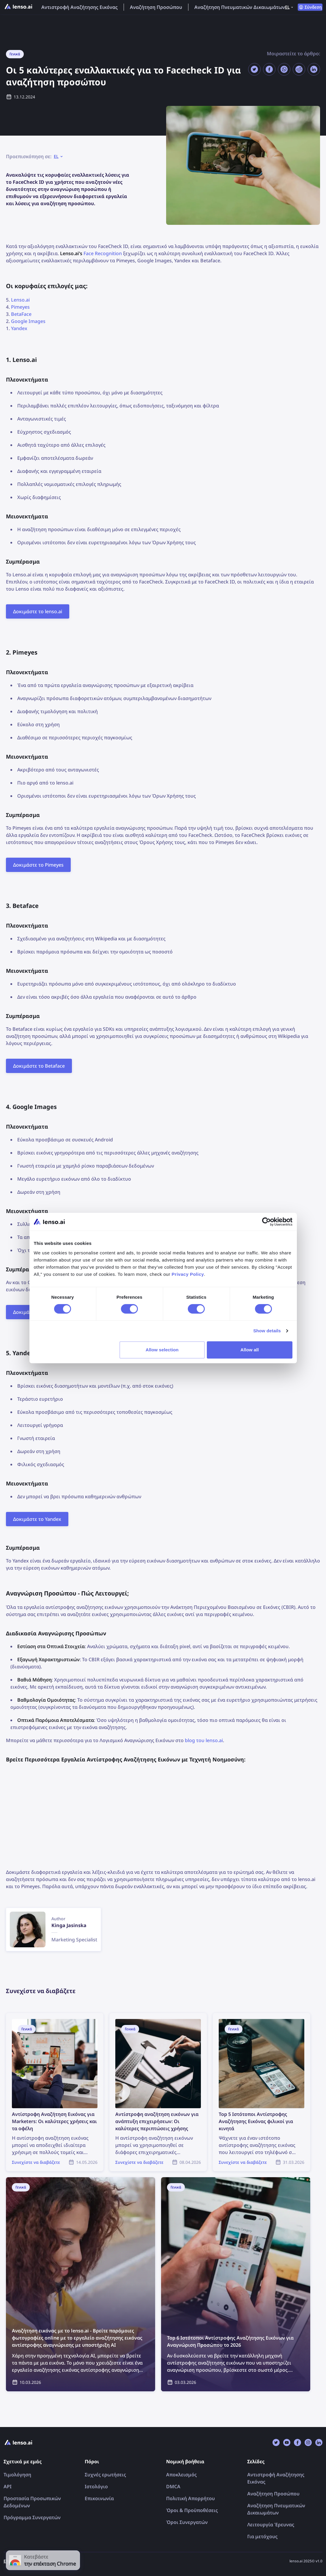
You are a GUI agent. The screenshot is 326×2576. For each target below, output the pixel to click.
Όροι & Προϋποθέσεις (192, 2510)
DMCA (173, 2486)
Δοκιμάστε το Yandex (37, 1519)
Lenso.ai (20, 299)
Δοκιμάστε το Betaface (39, 1066)
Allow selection (162, 1349)
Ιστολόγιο (96, 2486)
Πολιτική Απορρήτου (190, 2498)
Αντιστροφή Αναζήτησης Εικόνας (79, 7)
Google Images (28, 321)
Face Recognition (103, 253)
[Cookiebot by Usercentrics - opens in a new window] (266, 1221)
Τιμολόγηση (17, 2474)
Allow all (249, 1349)
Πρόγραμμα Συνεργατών (32, 2517)
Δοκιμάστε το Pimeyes (38, 865)
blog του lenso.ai (204, 1740)
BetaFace (21, 314)
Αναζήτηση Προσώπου (156, 7)
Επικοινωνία (99, 2498)
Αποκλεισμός (181, 2474)
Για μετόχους (262, 2536)
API (8, 2486)
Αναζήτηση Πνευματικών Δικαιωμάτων (239, 7)
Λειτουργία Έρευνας (270, 2524)
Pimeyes (20, 307)
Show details (267, 1330)
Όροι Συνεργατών (187, 2522)
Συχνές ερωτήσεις (105, 2474)
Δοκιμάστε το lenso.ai (37, 611)
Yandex (19, 328)
